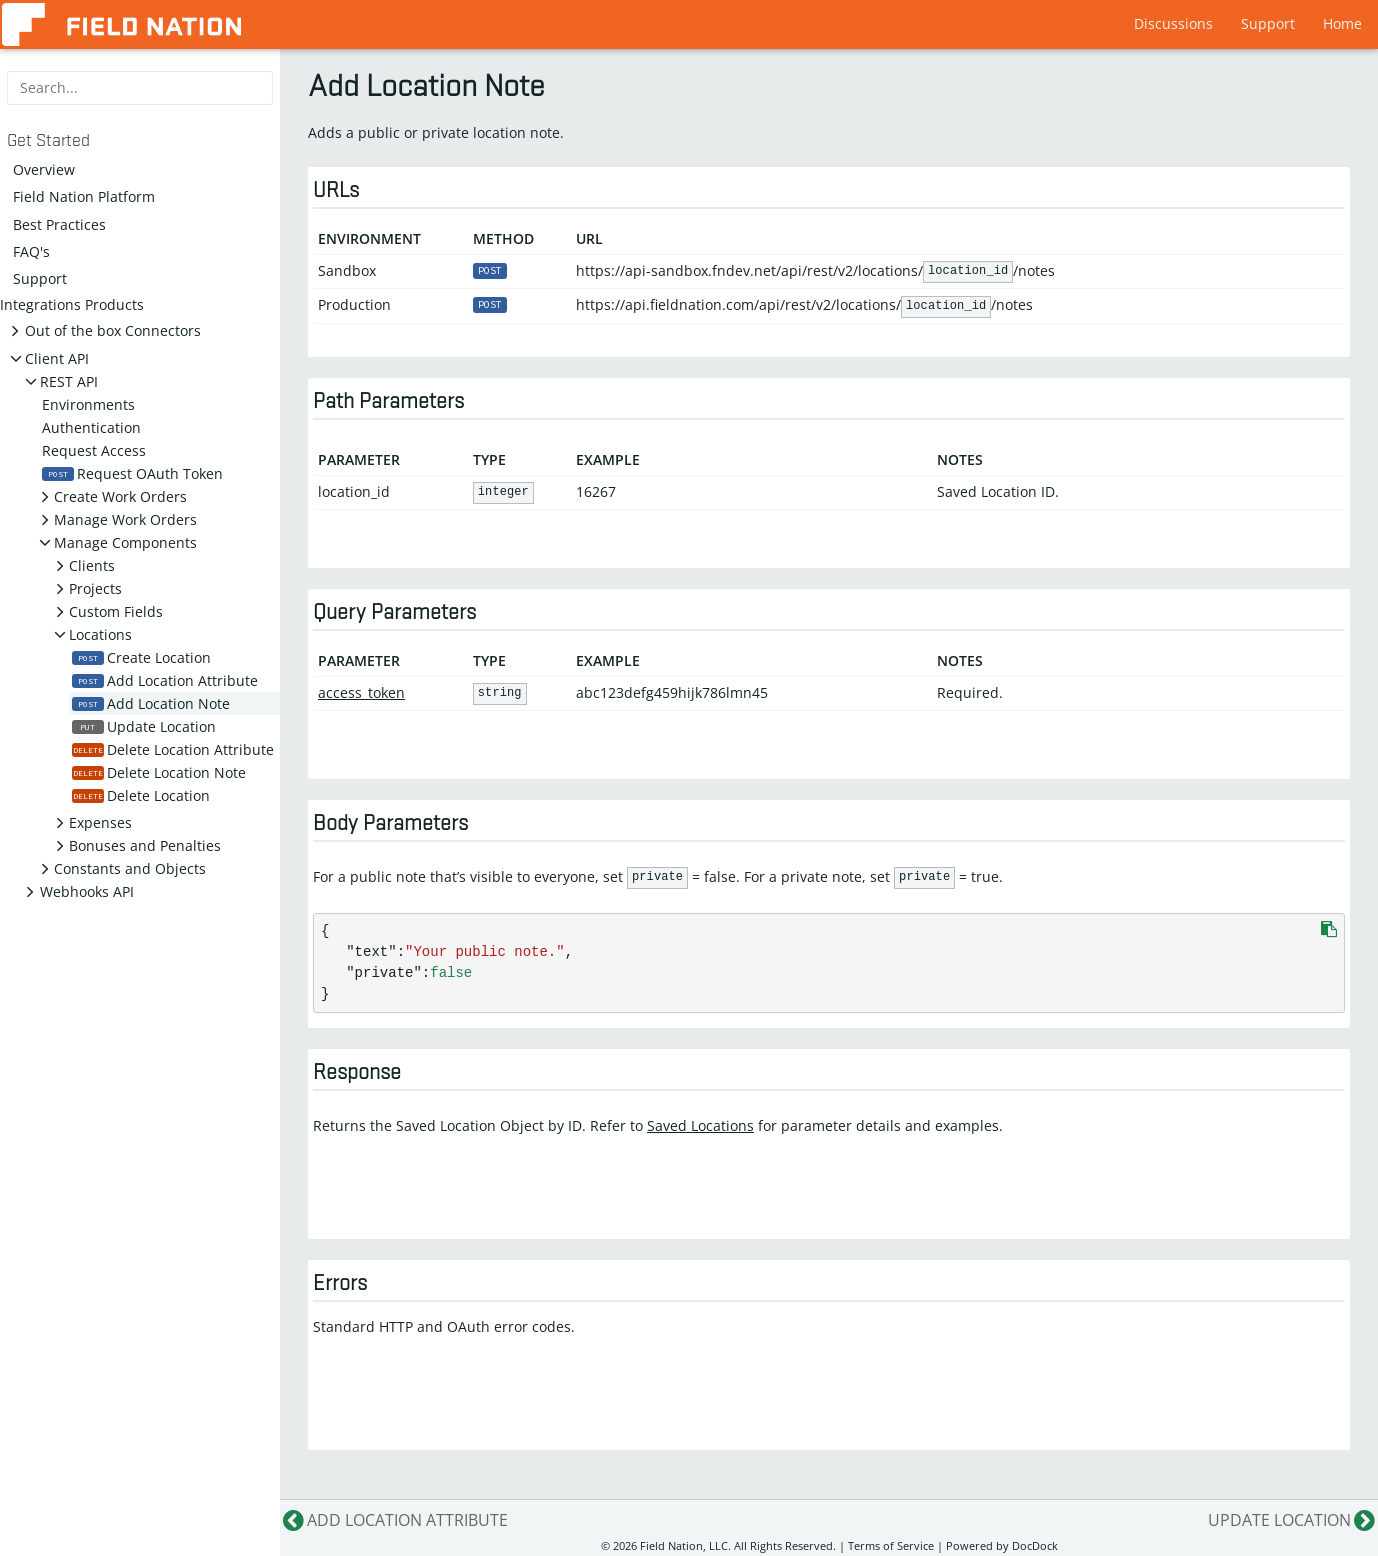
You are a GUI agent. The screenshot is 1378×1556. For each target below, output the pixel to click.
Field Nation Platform (84, 196)
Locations (100, 634)
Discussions (1173, 23)
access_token (361, 692)
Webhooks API (87, 891)
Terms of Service (891, 1545)
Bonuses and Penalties (145, 845)
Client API (57, 358)
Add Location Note (151, 703)
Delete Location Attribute (173, 749)
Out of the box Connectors (113, 330)
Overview (44, 169)
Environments (88, 404)
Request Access (94, 450)
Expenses (100, 822)
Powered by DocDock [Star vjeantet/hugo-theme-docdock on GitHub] (1002, 1545)
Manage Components (125, 542)
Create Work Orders (120, 496)
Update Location (144, 726)
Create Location (141, 657)
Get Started (48, 141)
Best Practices (59, 224)
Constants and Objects (130, 868)
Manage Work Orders (125, 519)
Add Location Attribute (165, 680)
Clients (92, 565)
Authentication (91, 427)
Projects (95, 588)
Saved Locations (700, 1125)
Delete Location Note (159, 772)
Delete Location (141, 795)
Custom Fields (116, 611)
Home (1342, 23)
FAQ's (31, 251)
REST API (69, 381)
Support (1268, 23)
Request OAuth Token (132, 473)
